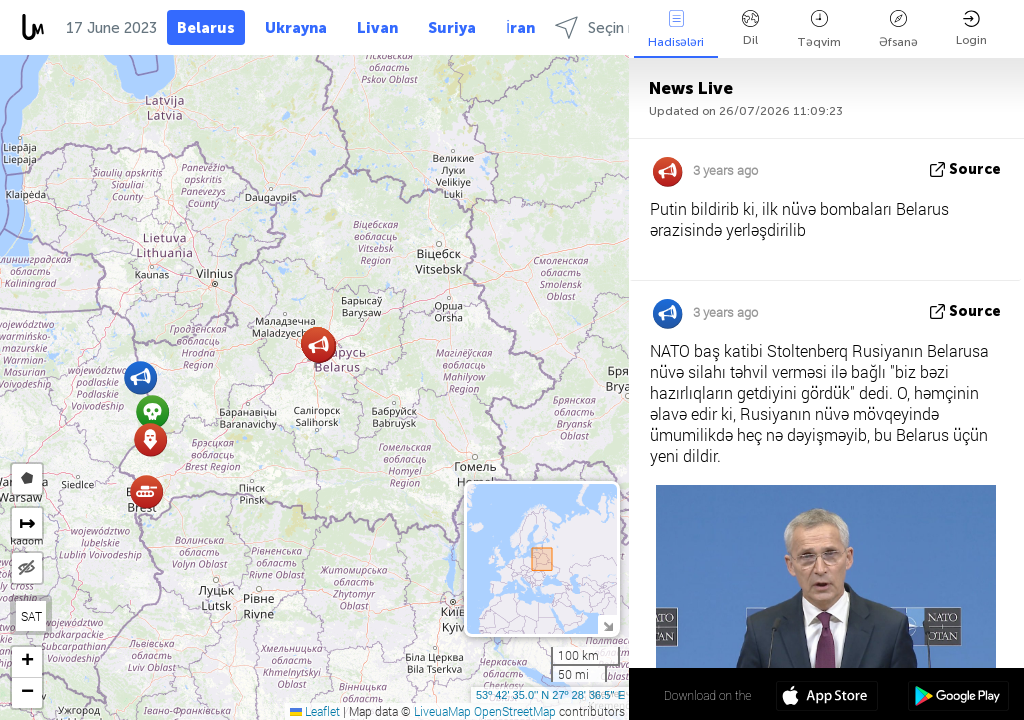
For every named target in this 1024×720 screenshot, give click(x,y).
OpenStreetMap (515, 711)
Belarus (206, 28)
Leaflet (315, 711)
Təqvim (819, 29)
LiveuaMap (442, 711)
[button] (146, 491)
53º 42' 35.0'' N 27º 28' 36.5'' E (550, 695)
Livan (377, 28)
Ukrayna (296, 28)
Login (971, 28)
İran (520, 28)
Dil (750, 28)
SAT (31, 616)
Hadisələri (676, 29)
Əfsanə (898, 29)
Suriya (452, 28)
